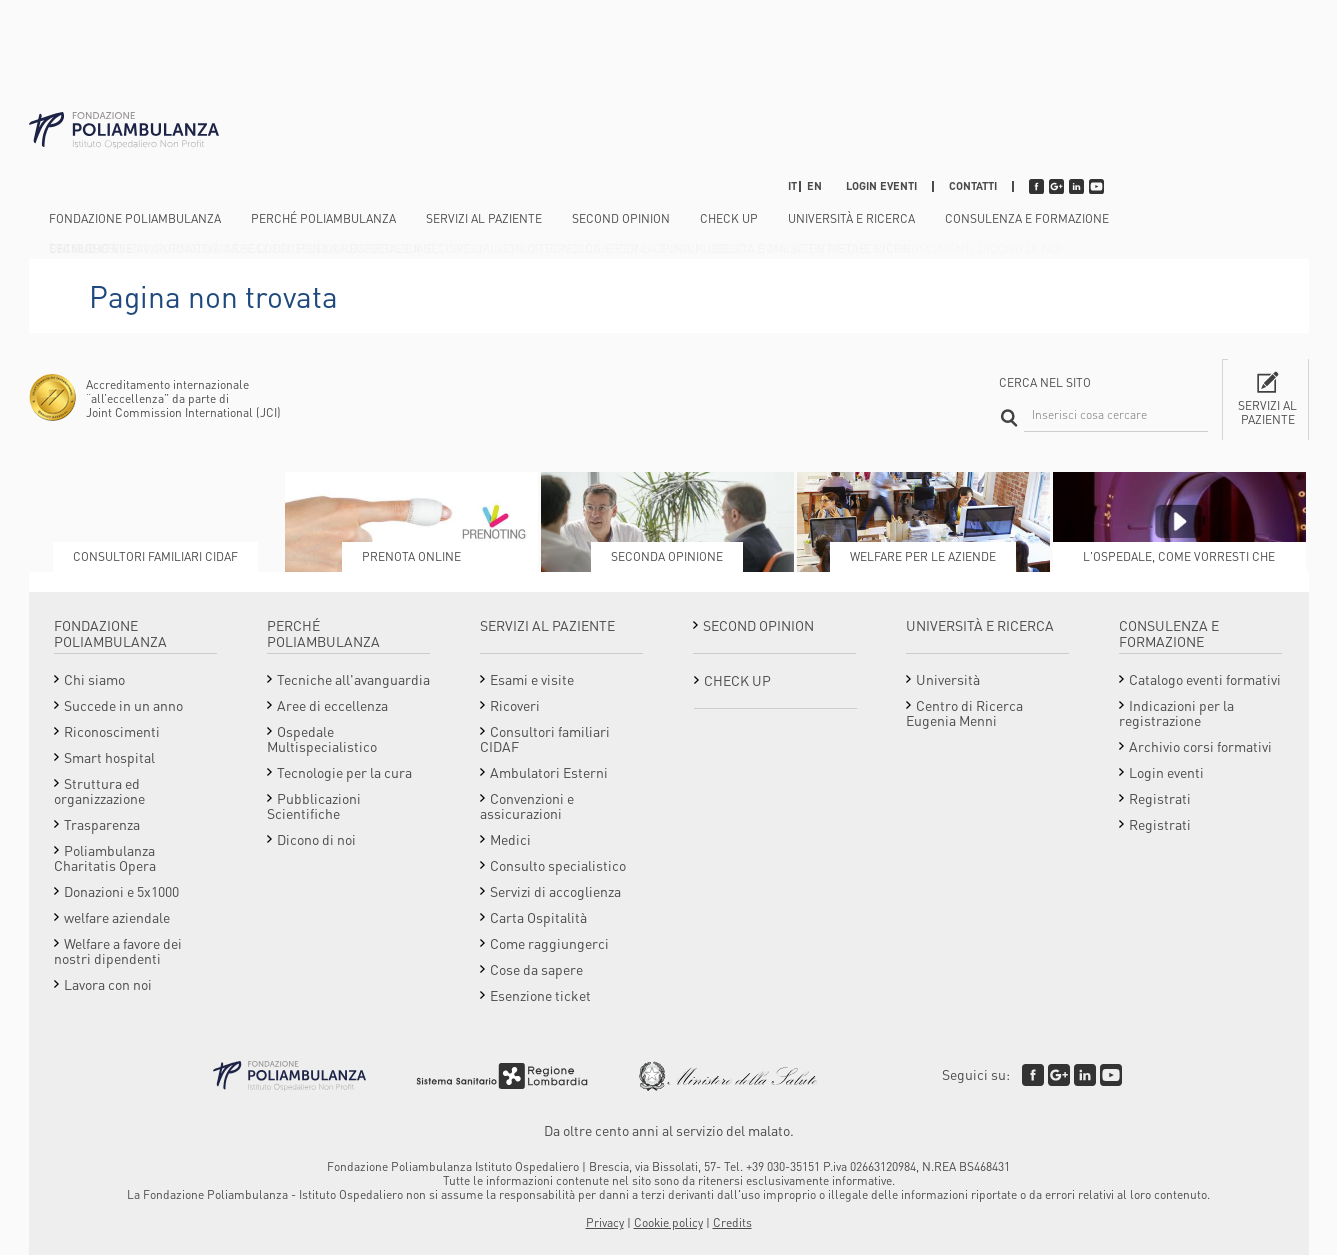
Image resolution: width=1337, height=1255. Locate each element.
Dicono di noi (316, 839)
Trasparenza (102, 824)
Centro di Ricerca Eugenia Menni (964, 712)
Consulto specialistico (558, 865)
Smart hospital (109, 757)
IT (792, 186)
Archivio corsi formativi (1200, 746)
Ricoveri (515, 705)
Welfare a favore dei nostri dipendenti (118, 950)
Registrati (1160, 798)
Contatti (973, 186)
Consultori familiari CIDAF (545, 738)
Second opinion (621, 218)
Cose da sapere (536, 969)
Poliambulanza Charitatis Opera (105, 857)
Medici (510, 839)
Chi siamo (94, 679)
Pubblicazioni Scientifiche (314, 805)
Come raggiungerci (549, 943)
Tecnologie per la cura (344, 772)
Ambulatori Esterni (549, 772)
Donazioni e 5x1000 (121, 891)
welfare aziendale (117, 917)
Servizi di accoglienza (555, 891)
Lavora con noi (108, 984)
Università (948, 679)
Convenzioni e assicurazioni (527, 805)
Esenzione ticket (540, 995)
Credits (732, 1222)
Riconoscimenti (112, 731)
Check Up (729, 218)
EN (814, 186)
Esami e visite (532, 679)
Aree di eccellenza (332, 705)
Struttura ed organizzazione (99, 790)
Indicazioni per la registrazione (1176, 712)
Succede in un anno (123, 705)
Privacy (605, 1222)
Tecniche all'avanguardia (353, 679)
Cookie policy (668, 1222)
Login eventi (881, 186)
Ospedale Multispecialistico (322, 738)
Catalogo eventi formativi (1205, 679)
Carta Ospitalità (538, 917)
